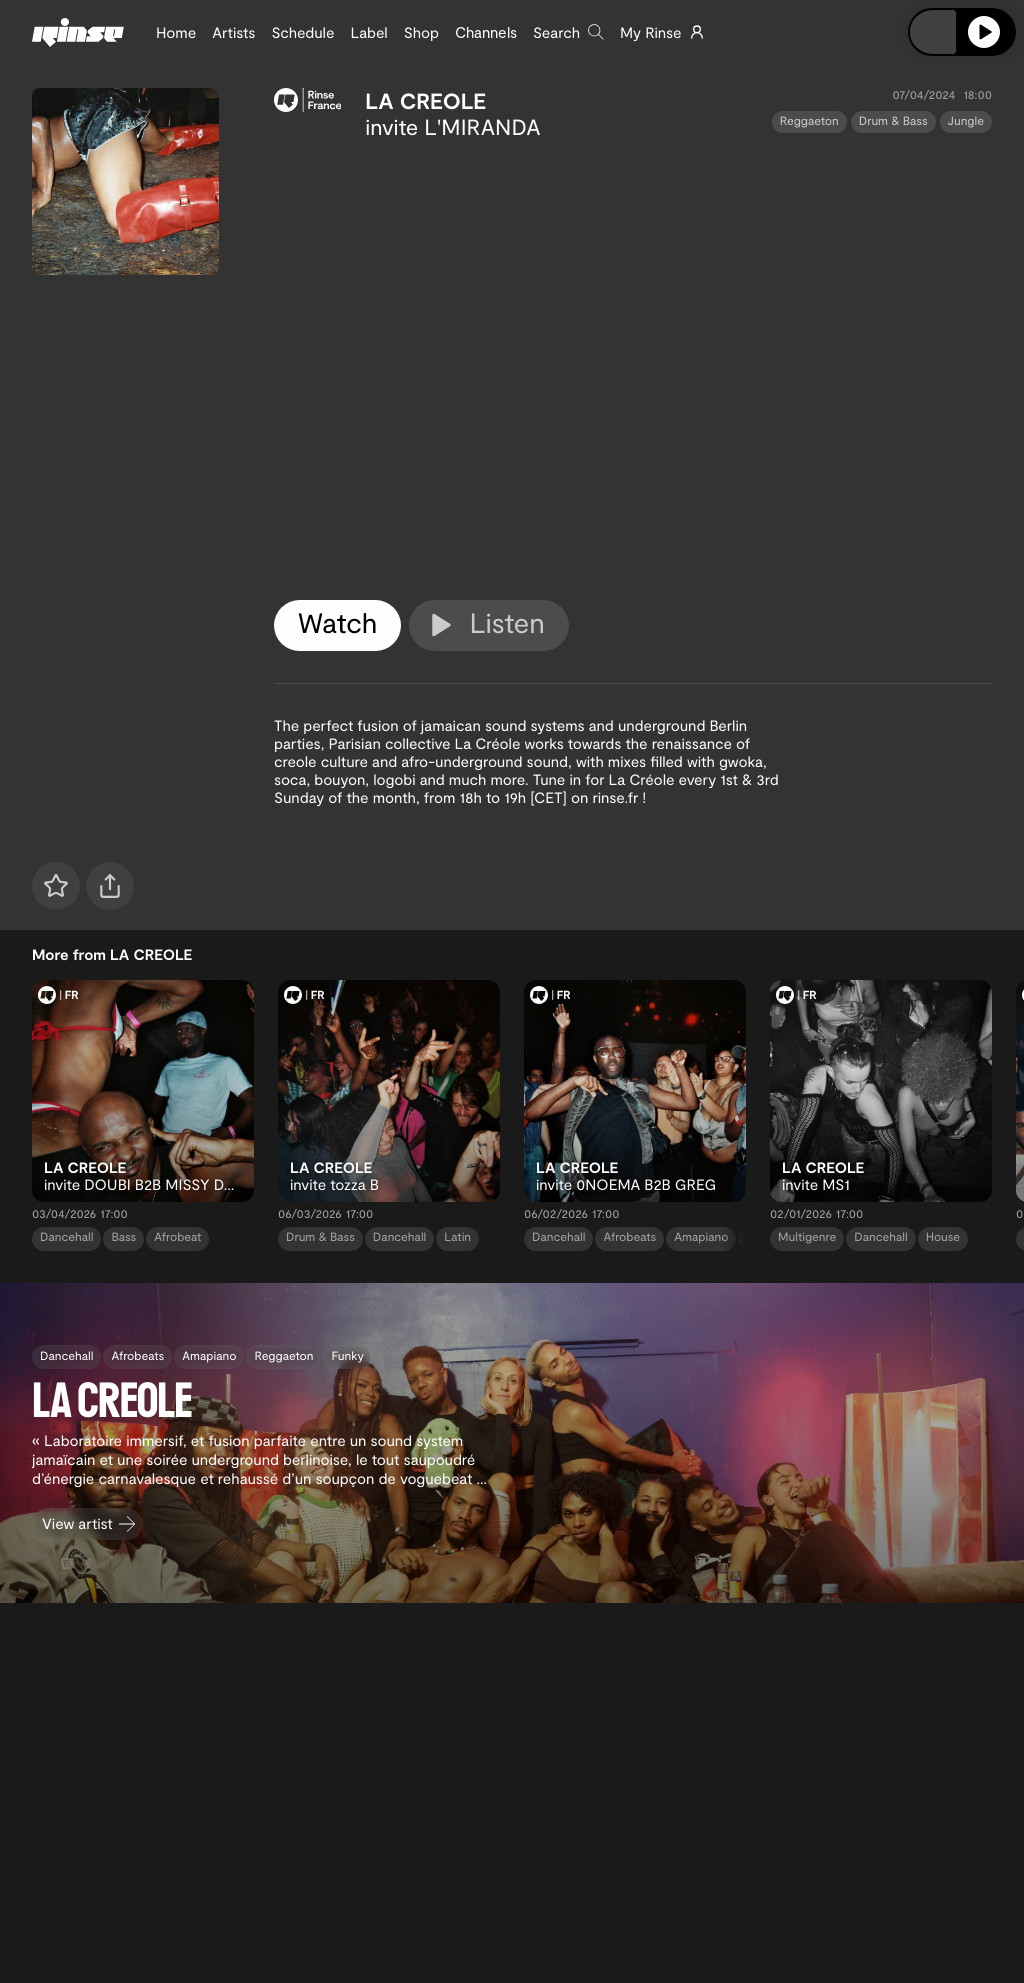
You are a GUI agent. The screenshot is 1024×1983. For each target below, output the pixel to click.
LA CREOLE (425, 101)
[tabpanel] (633, 366)
